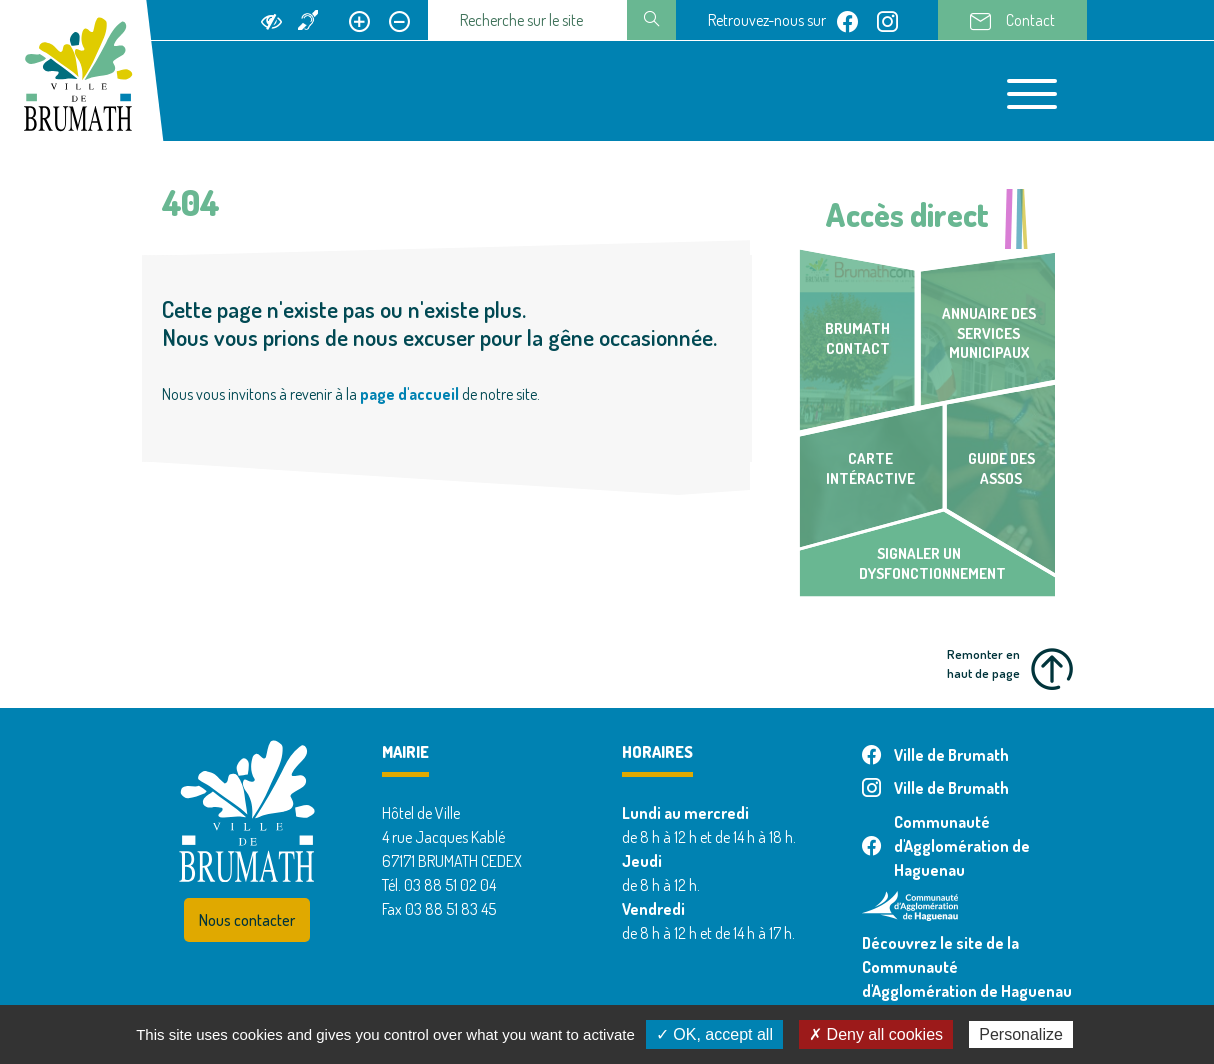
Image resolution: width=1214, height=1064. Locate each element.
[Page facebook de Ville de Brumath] (847, 20)
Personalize (1021, 1034)
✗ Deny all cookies (876, 1034)
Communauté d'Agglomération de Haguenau (946, 846)
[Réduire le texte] (399, 20)
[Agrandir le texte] (359, 20)
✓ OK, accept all (714, 1034)
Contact (1012, 21)
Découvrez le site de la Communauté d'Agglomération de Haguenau (967, 967)
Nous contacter (247, 920)
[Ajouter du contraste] (271, 20)
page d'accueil (409, 394)
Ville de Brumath (935, 755)
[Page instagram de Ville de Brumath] (887, 20)
